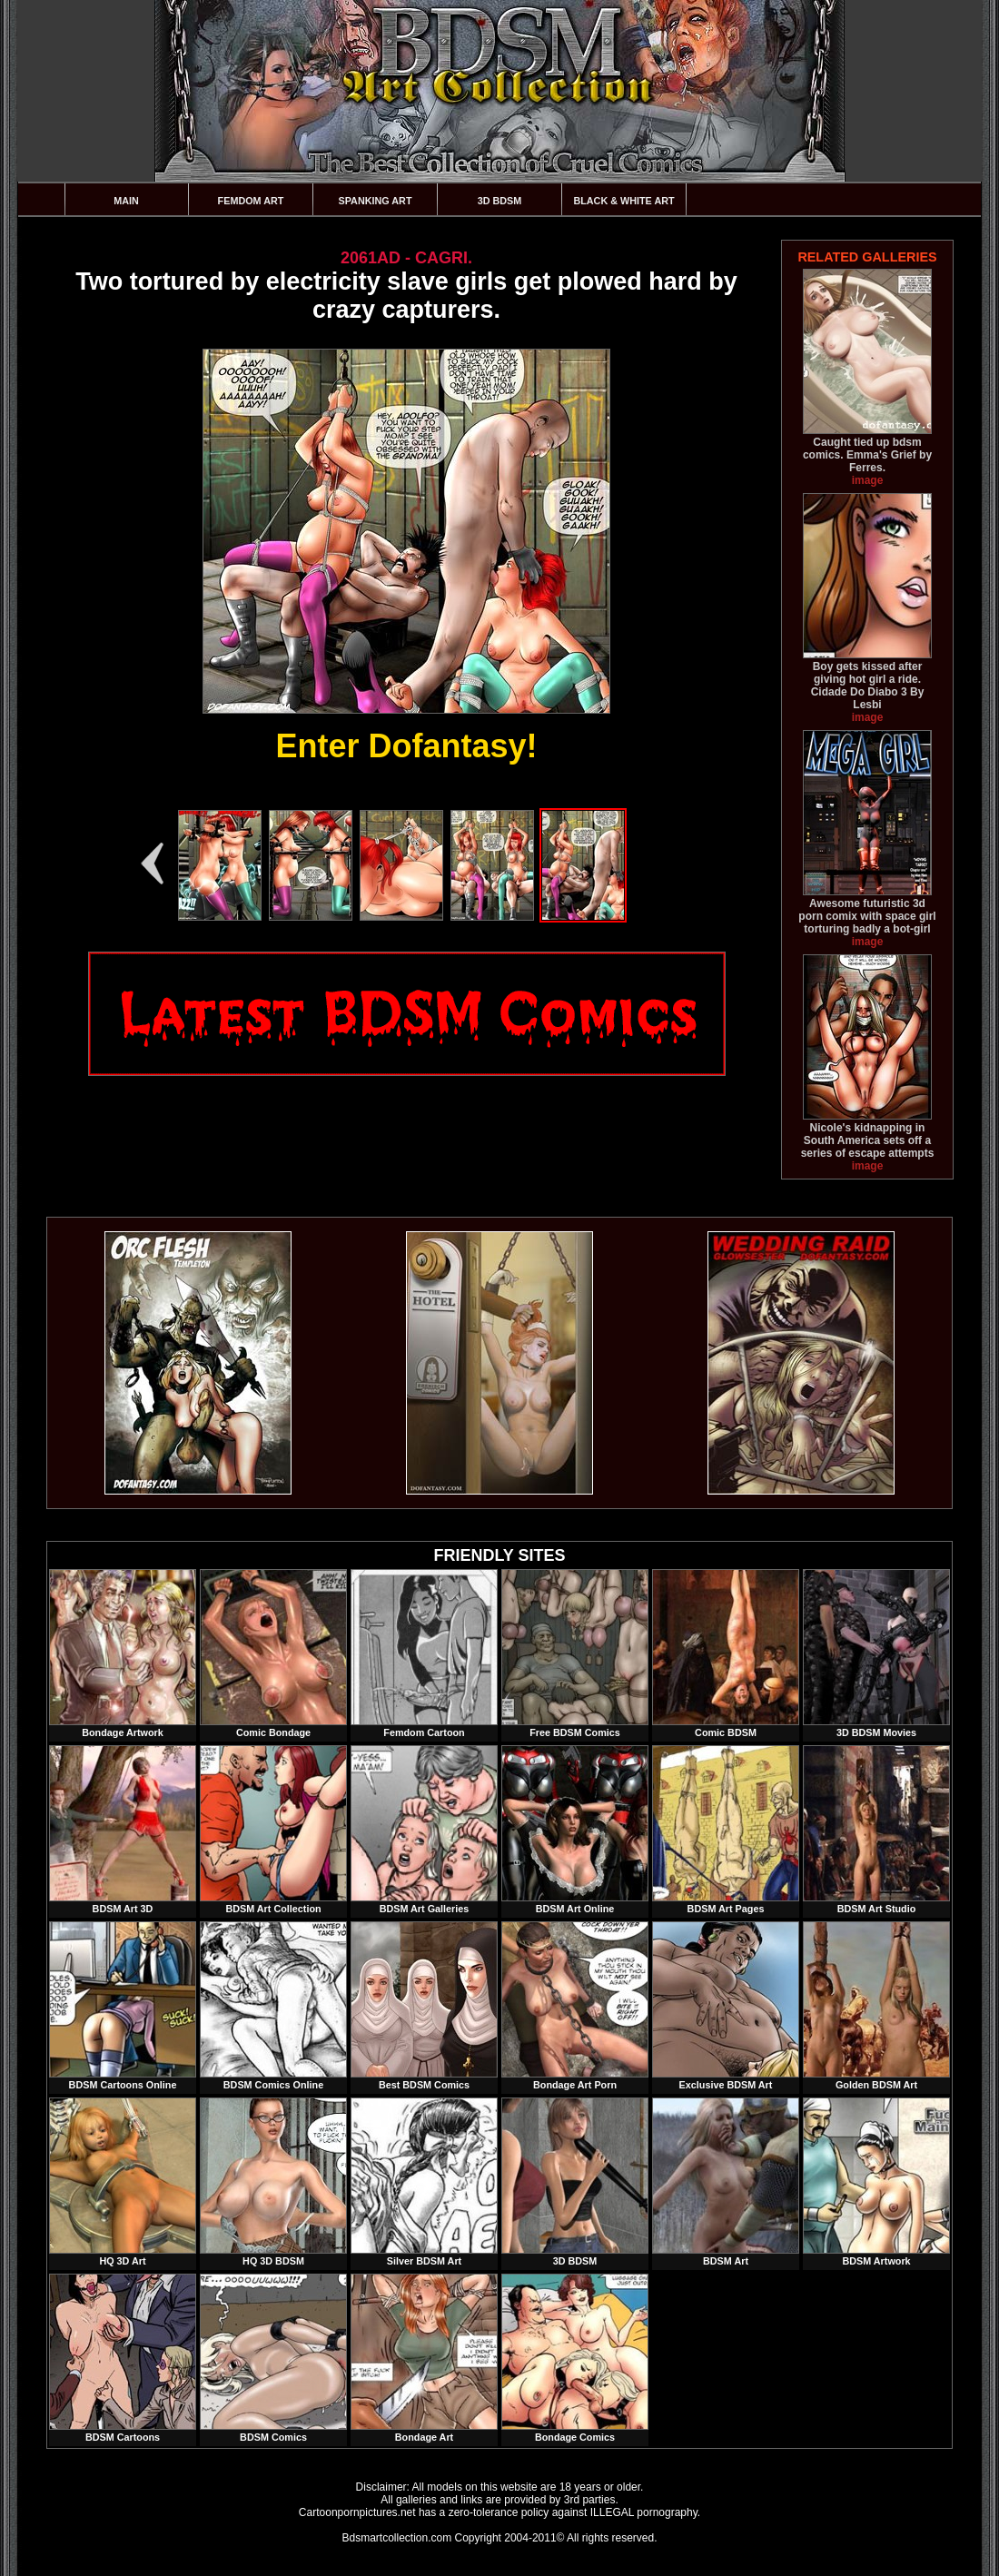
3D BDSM (500, 200)
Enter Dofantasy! (406, 746)
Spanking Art (375, 200)
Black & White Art (623, 200)
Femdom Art (251, 200)
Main (126, 200)
